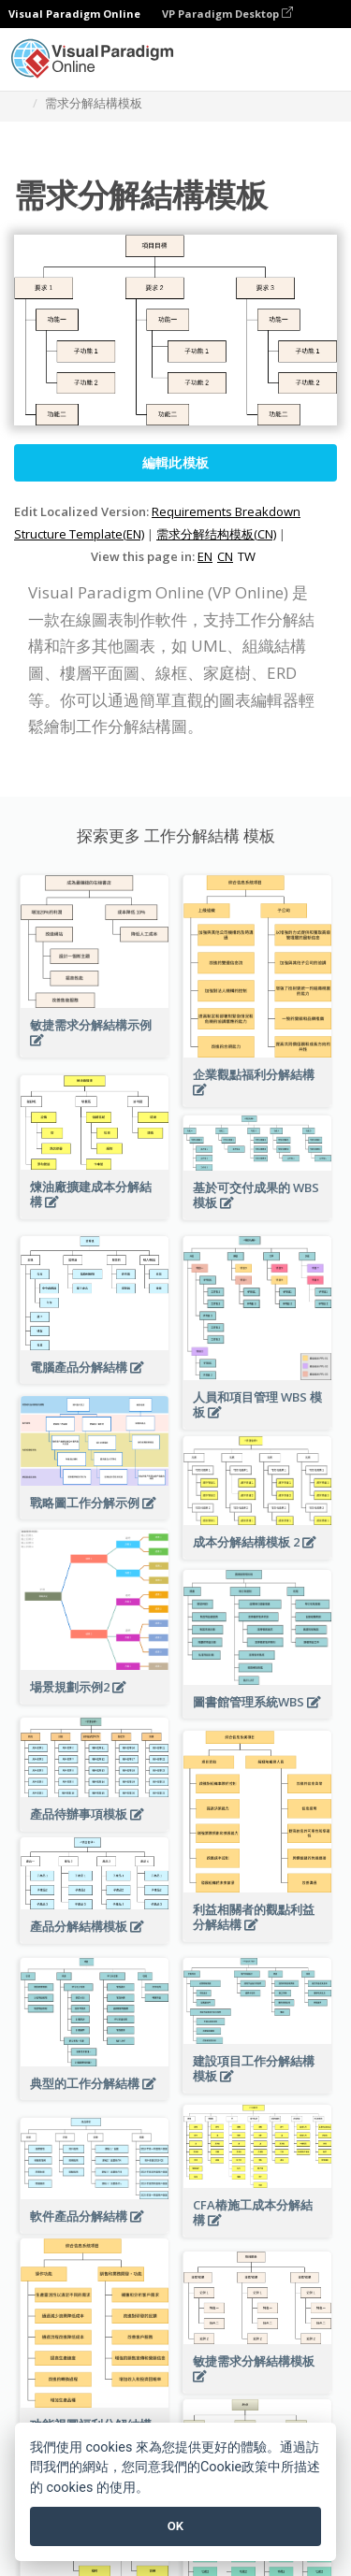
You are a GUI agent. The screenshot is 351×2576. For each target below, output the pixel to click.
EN (204, 556)
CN (225, 556)
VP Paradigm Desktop (227, 14)
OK (175, 2526)
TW (247, 556)
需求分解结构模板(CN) (216, 533)
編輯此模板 (176, 462)
